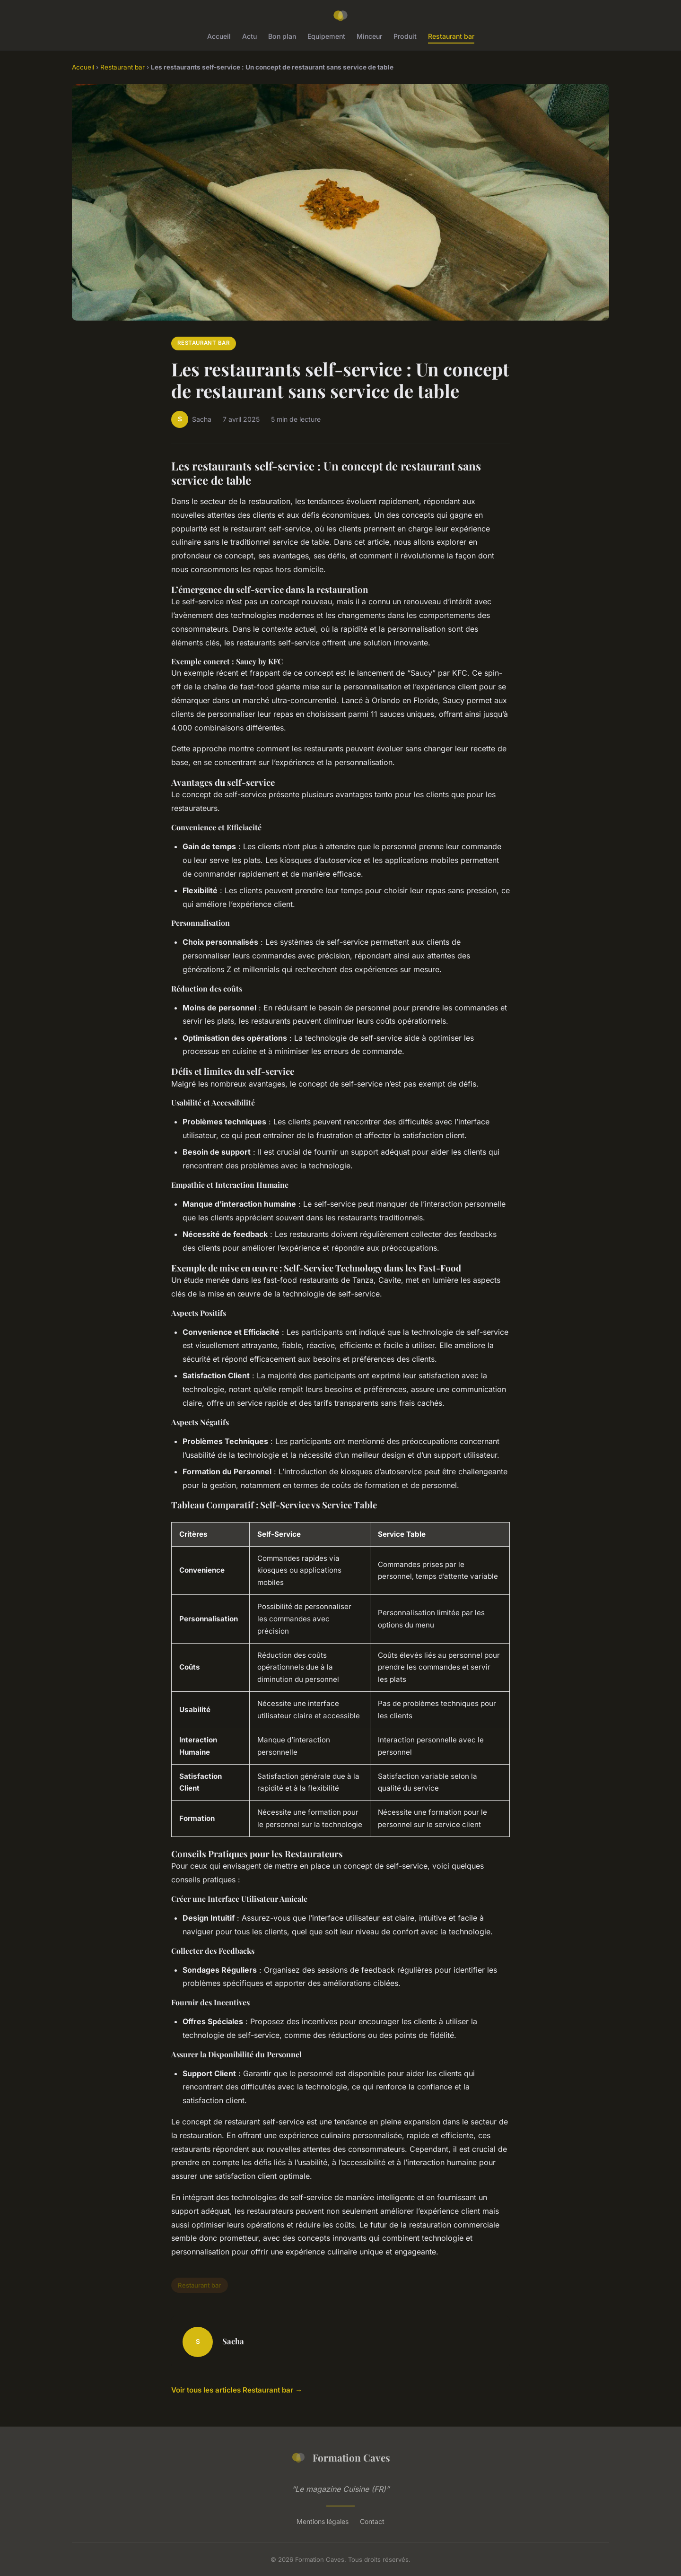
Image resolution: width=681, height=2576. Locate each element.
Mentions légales (323, 2521)
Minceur (369, 36)
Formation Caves (340, 2457)
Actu (249, 36)
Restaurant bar (451, 36)
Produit (405, 36)
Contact (372, 2521)
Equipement (326, 36)
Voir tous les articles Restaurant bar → (236, 2389)
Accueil (219, 36)
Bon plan (282, 36)
